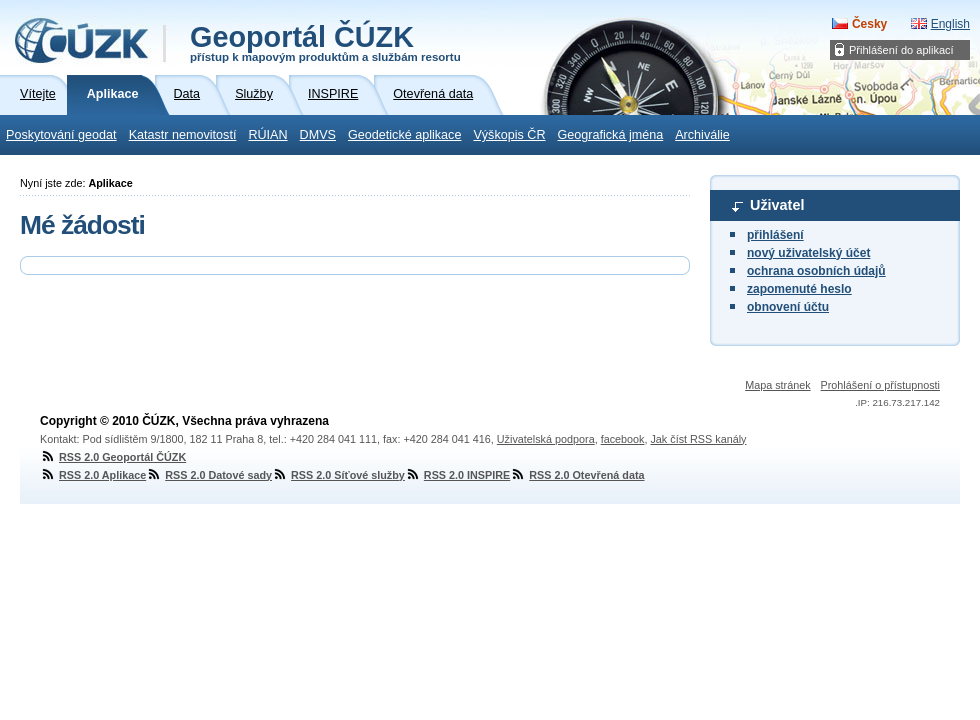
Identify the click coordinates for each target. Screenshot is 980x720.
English (950, 24)
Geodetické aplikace (404, 135)
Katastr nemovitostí (183, 135)
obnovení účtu (788, 307)
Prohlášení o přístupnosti (880, 385)
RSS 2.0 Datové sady (209, 475)
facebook (623, 439)
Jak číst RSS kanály (698, 439)
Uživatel (777, 205)
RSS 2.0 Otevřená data (577, 475)
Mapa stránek (777, 385)
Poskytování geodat (61, 135)
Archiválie (702, 135)
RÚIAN (267, 135)
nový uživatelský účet (808, 253)
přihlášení (775, 235)
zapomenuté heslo (799, 289)
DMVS (318, 135)
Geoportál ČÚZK (325, 42)
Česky (869, 24)
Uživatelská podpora (546, 439)
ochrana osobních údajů (816, 271)
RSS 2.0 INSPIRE (457, 475)
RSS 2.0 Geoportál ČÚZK (113, 457)
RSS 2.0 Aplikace (93, 475)
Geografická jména (611, 135)
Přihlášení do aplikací (901, 50)
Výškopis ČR (509, 135)
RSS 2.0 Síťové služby (338, 475)
